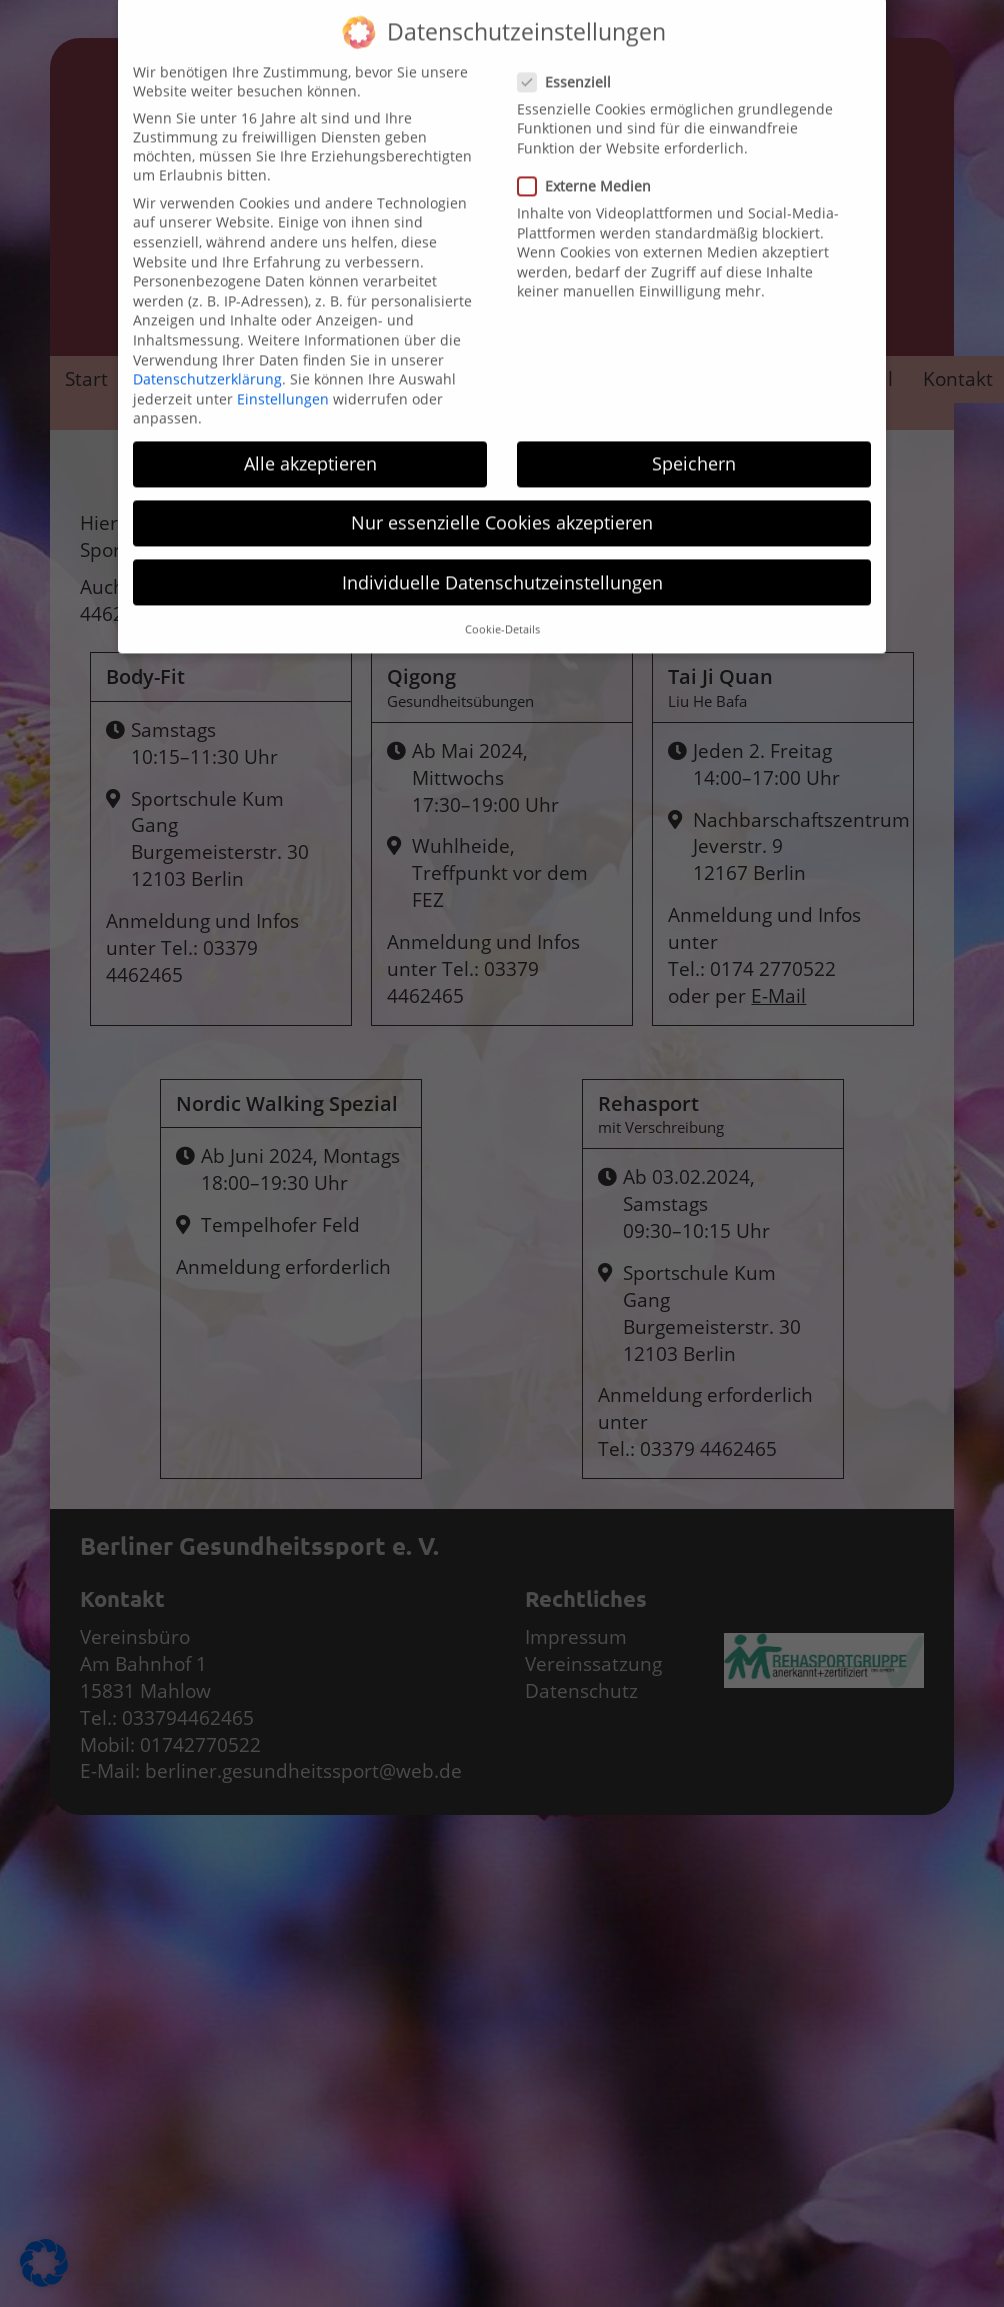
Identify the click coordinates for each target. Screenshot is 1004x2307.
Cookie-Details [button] (502, 610)
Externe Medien (590, 166)
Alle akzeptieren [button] (310, 444)
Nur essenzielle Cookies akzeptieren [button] (502, 503)
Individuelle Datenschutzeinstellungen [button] (502, 562)
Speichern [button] (694, 444)
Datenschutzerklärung (207, 359)
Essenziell (570, 61)
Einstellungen (283, 378)
